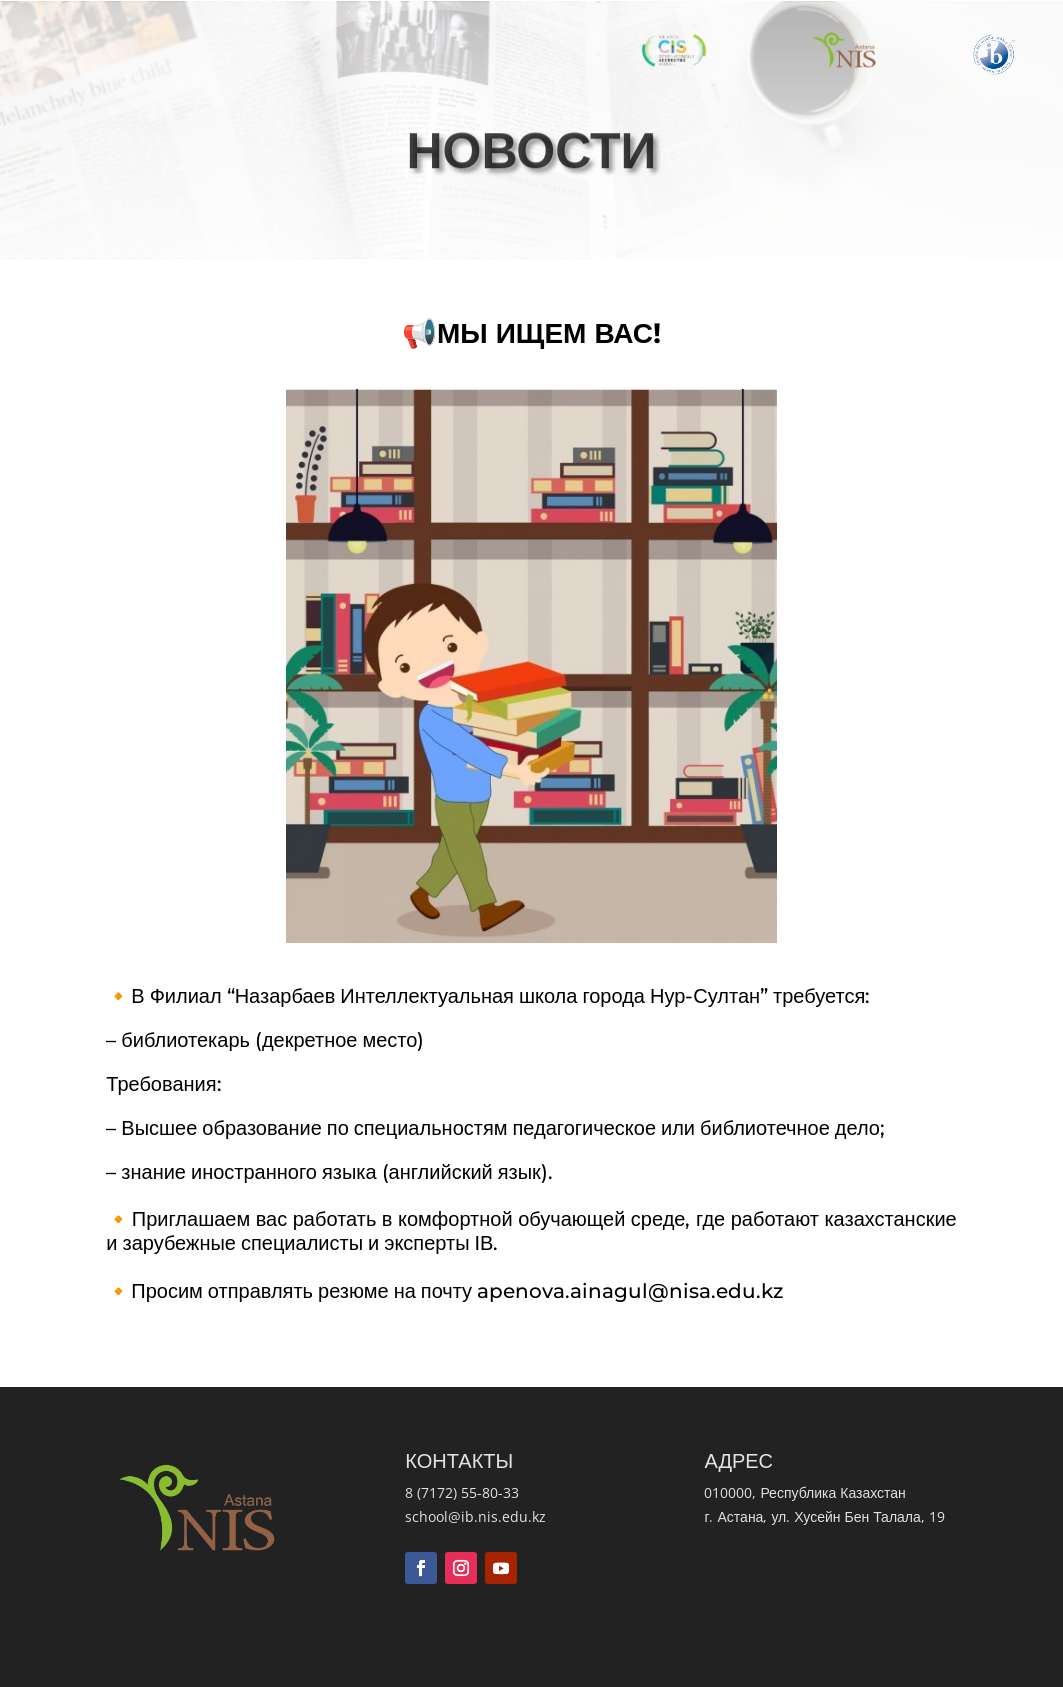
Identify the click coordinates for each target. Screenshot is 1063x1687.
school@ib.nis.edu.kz (475, 1516)
